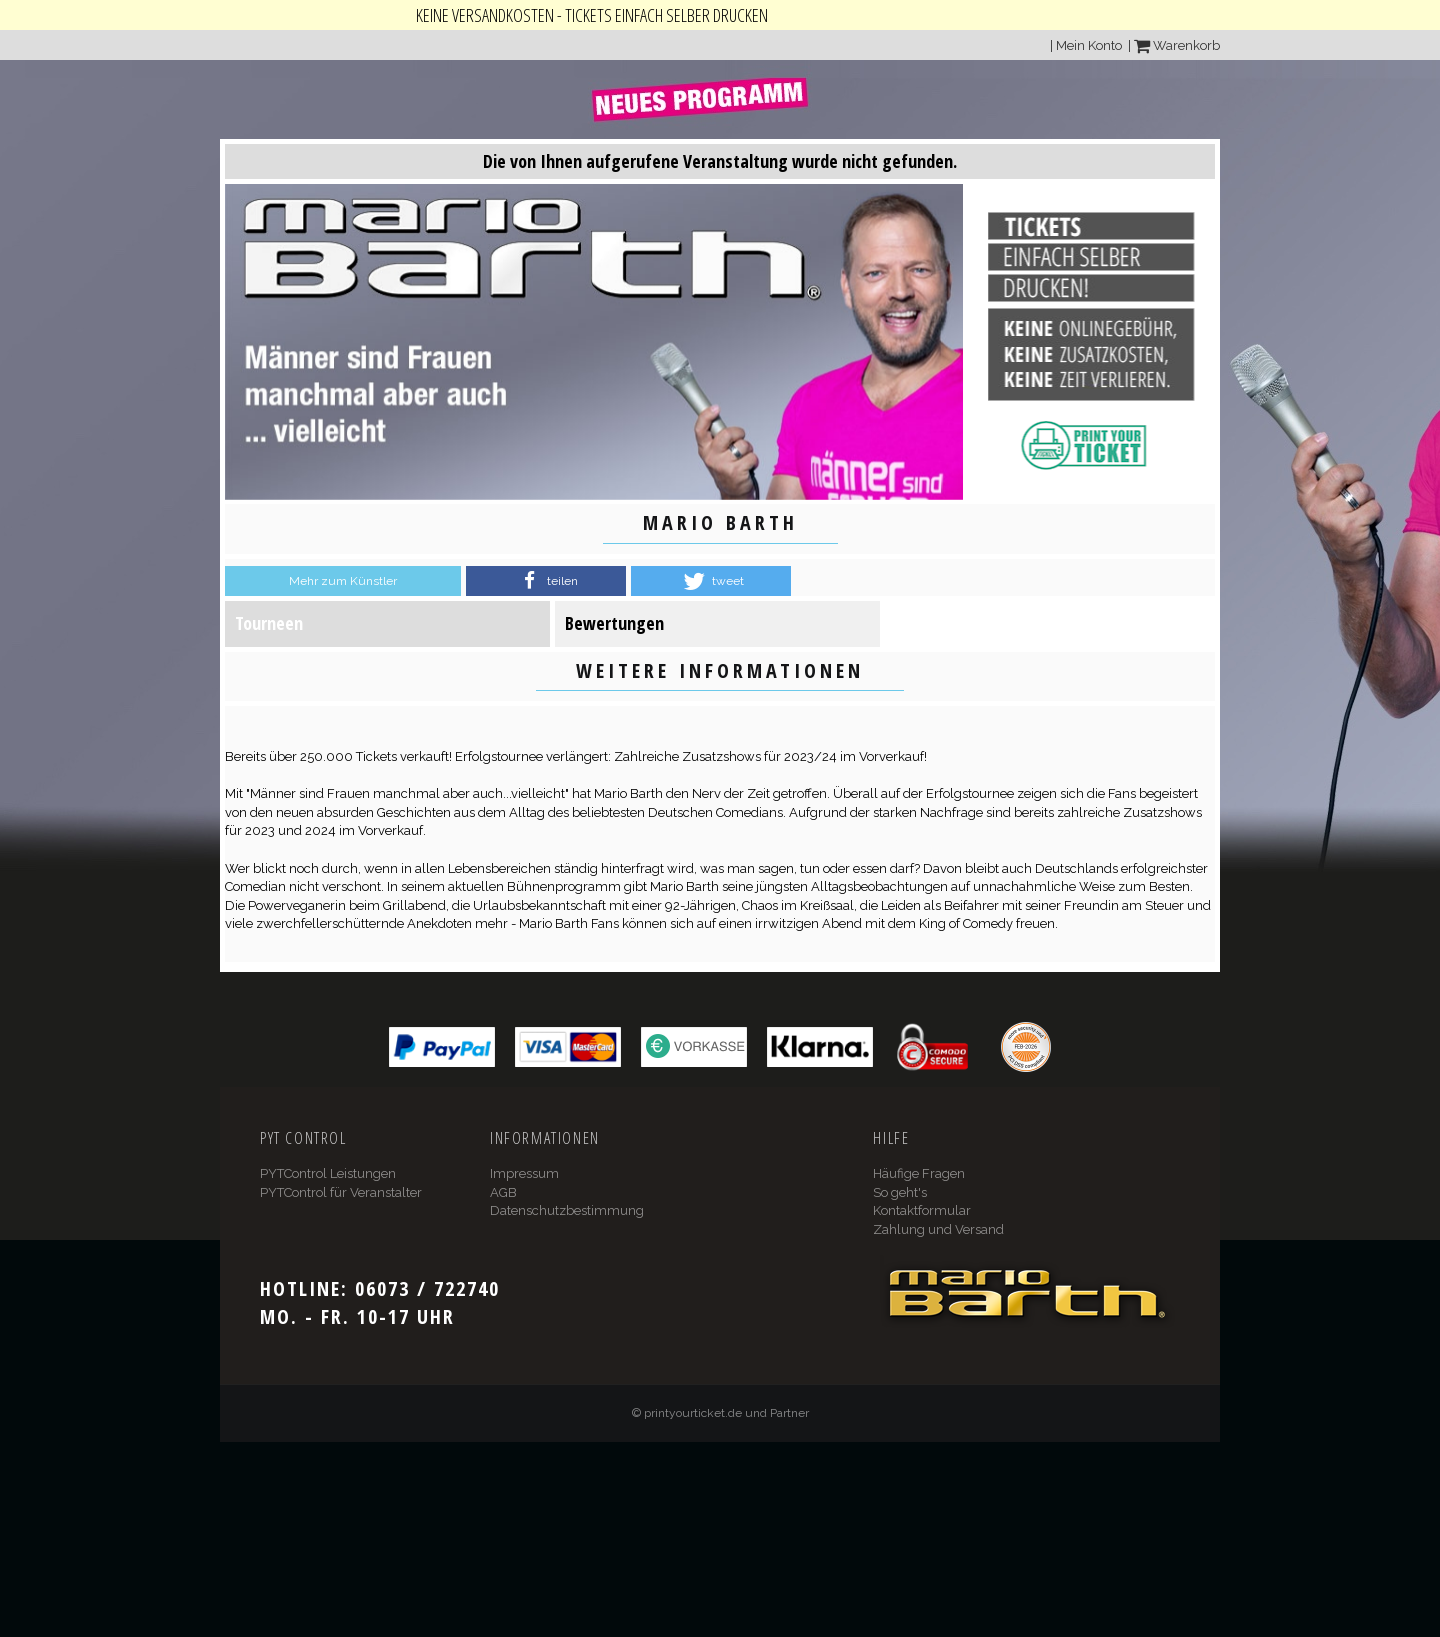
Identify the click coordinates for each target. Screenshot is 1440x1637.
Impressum (524, 1173)
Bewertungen (614, 623)
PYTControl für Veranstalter (341, 1192)
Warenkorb (1177, 45)
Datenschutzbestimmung (567, 1210)
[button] (546, 581)
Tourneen (269, 623)
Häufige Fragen (919, 1173)
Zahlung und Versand (938, 1229)
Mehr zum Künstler (343, 581)
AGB (503, 1192)
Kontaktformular (922, 1210)
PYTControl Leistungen (328, 1173)
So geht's (900, 1192)
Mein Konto (1089, 45)
